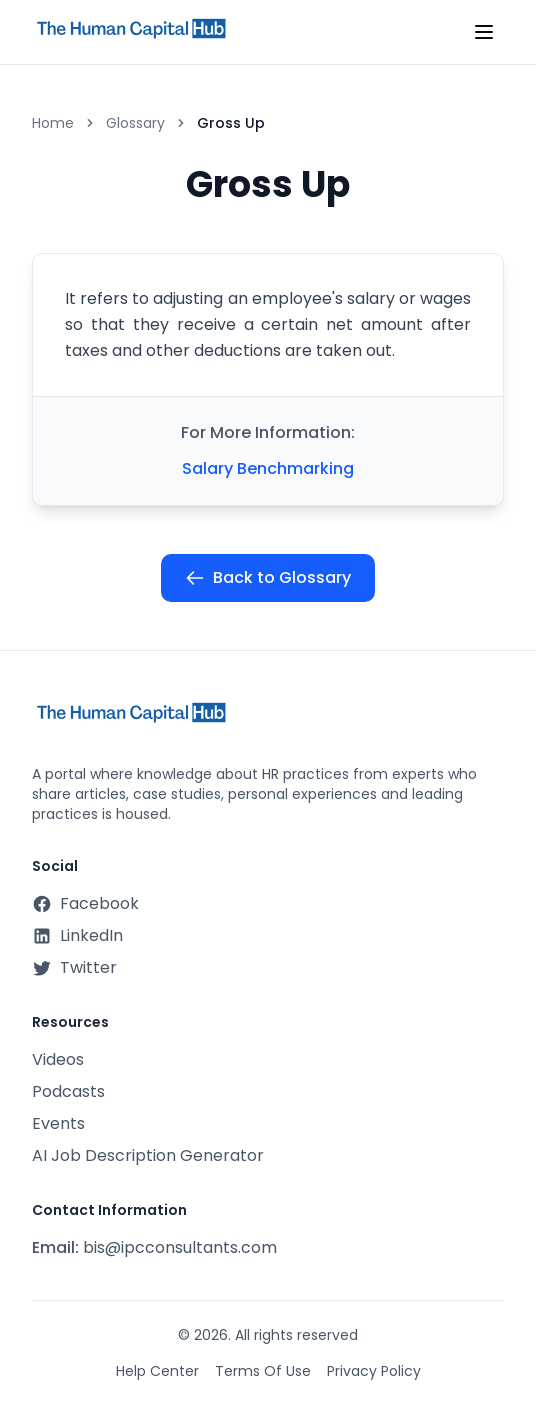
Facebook (85, 903)
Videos (58, 1059)
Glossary (135, 123)
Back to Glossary (268, 577)
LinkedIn (77, 935)
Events (58, 1123)
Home (53, 123)
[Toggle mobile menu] (484, 32)
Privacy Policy (374, 1371)
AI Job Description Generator (148, 1155)
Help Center (157, 1371)
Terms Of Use (263, 1371)
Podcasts (68, 1091)
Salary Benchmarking (268, 468)
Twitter (74, 967)
